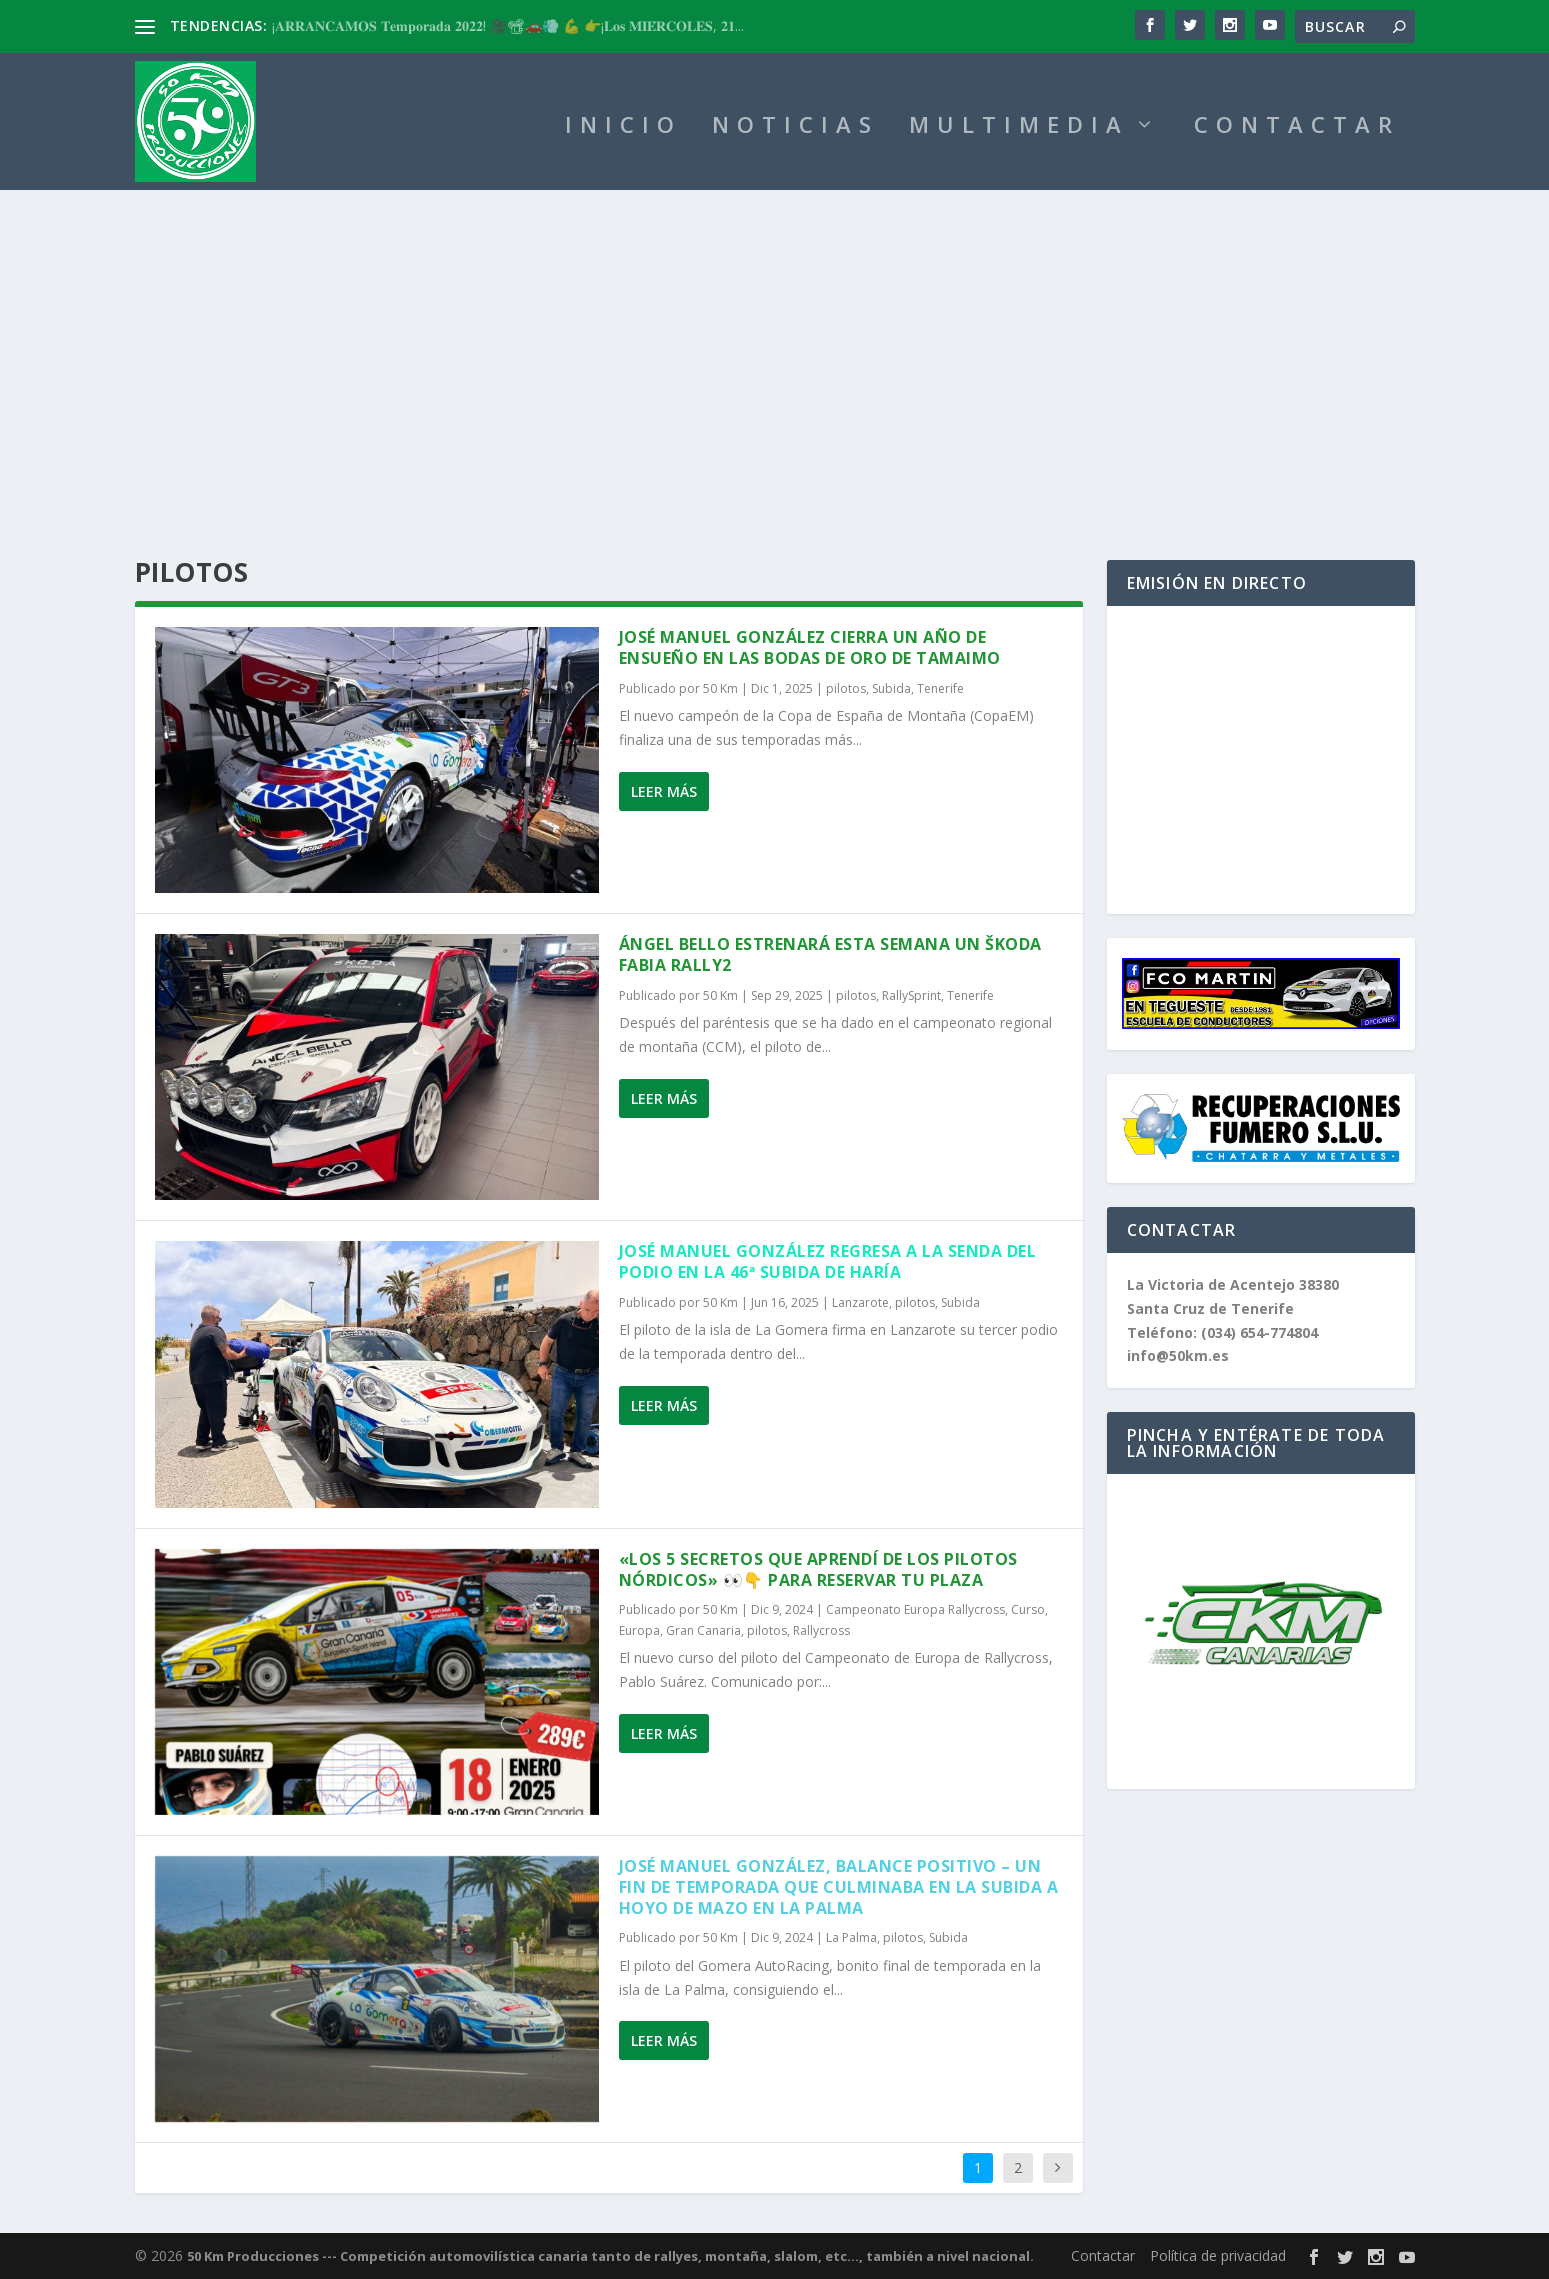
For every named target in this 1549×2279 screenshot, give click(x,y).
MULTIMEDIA (1019, 127)
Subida (891, 688)
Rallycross (821, 1630)
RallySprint (911, 995)
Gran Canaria (703, 1630)
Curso (1028, 1609)
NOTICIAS (795, 127)
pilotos (846, 688)
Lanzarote (860, 1302)
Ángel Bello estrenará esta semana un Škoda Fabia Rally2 (830, 954)
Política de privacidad (1218, 2255)
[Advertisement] (775, 340)
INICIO (623, 127)
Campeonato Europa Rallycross (915, 1609)
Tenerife (940, 688)
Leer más (664, 791)
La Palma (851, 1937)
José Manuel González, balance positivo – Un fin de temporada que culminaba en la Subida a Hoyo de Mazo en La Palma (839, 1887)
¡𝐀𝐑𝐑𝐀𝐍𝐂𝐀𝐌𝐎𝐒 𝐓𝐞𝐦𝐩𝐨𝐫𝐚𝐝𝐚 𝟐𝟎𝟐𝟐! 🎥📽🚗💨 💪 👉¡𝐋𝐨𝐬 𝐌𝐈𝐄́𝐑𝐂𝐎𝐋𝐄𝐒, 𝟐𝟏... (508, 25)
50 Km (720, 688)
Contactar (1103, 2255)
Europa (639, 1630)
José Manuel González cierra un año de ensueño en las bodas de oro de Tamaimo (810, 647)
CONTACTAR (1297, 127)
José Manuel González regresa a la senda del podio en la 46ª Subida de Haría (828, 1261)
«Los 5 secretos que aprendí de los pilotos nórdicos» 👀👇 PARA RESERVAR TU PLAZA (818, 1569)
